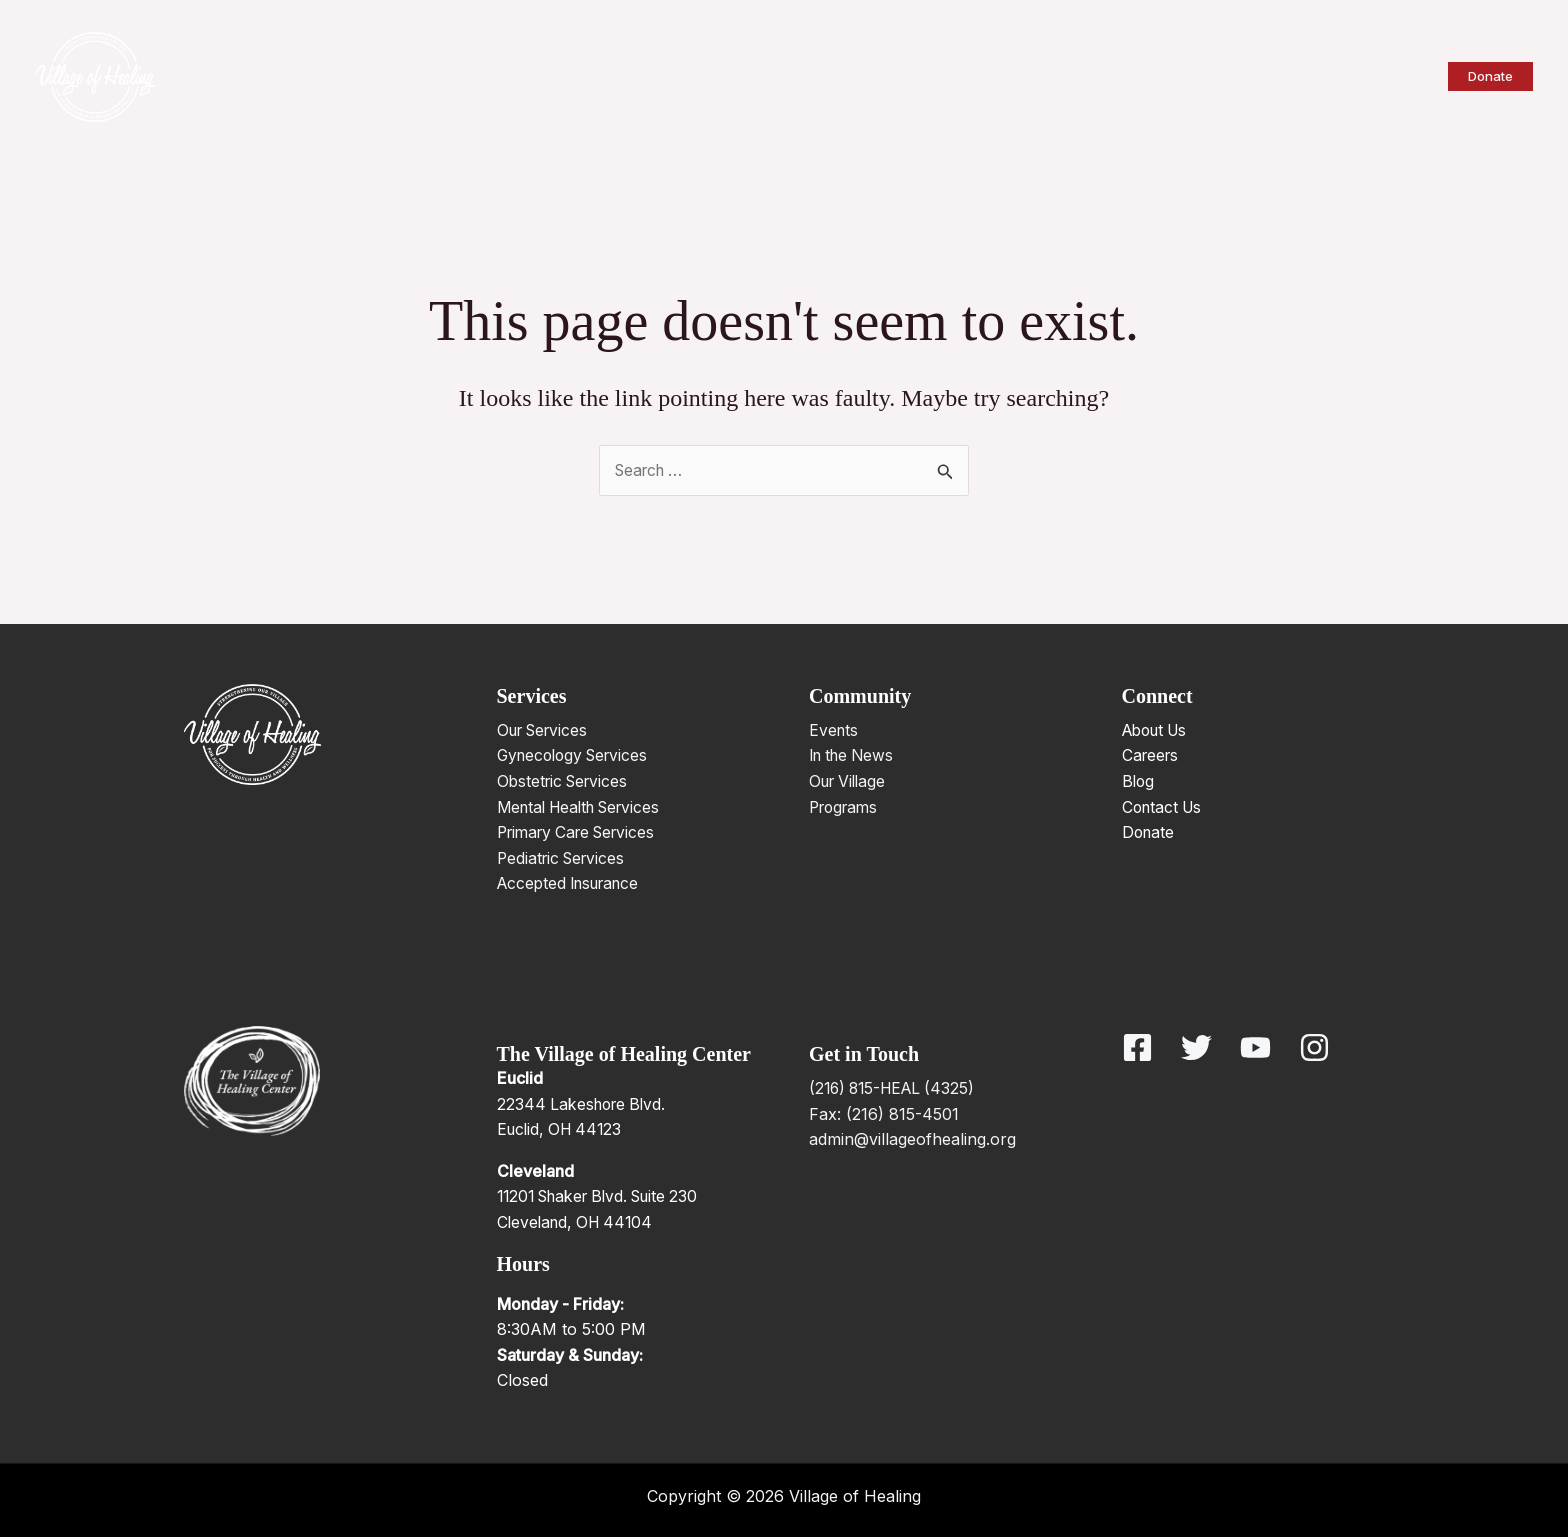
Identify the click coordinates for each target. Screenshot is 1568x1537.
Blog (1139, 782)
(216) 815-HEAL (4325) (896, 1089)
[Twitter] (1196, 1048)
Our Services (546, 730)
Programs (846, 807)
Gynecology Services (577, 756)
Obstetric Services (566, 782)
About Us (1158, 730)
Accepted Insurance (574, 884)
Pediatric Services (564, 858)
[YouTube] (1255, 1048)
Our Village (850, 782)
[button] (1490, 76)
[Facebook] (1137, 1048)
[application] (698, 76)
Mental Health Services (585, 807)
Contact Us (1164, 807)
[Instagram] (1314, 1048)
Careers (1152, 756)
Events (834, 730)
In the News (855, 756)
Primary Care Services (582, 833)
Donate (1149, 833)
